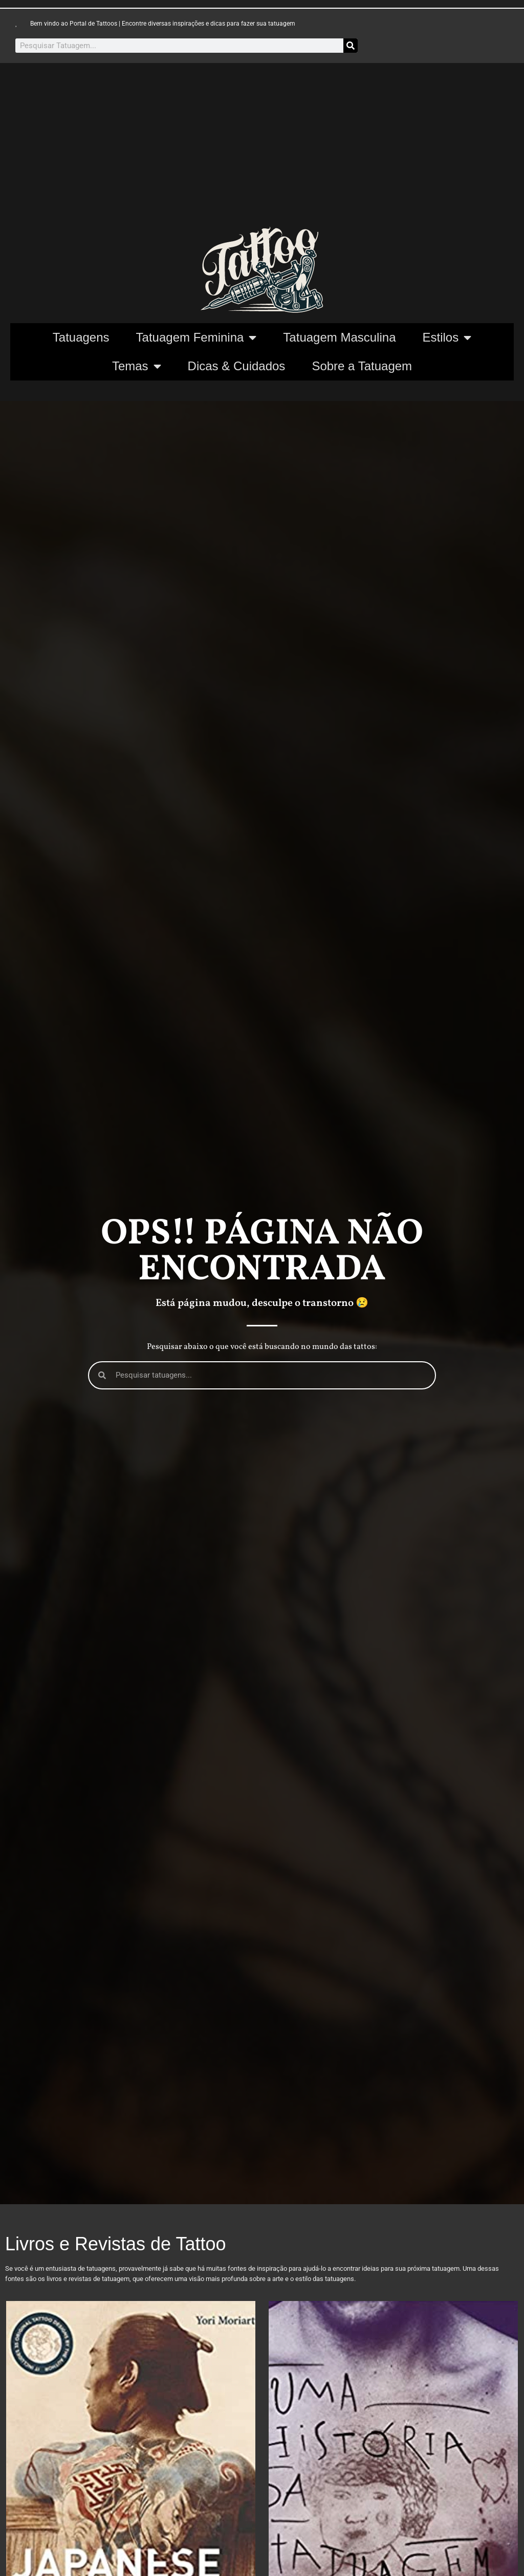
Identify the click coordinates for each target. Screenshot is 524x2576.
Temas (136, 366)
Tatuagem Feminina (196, 337)
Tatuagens (81, 337)
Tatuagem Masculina (339, 337)
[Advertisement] (262, 150)
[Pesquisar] (350, 45)
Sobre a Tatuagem (362, 366)
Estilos (446, 337)
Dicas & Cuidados (237, 366)
